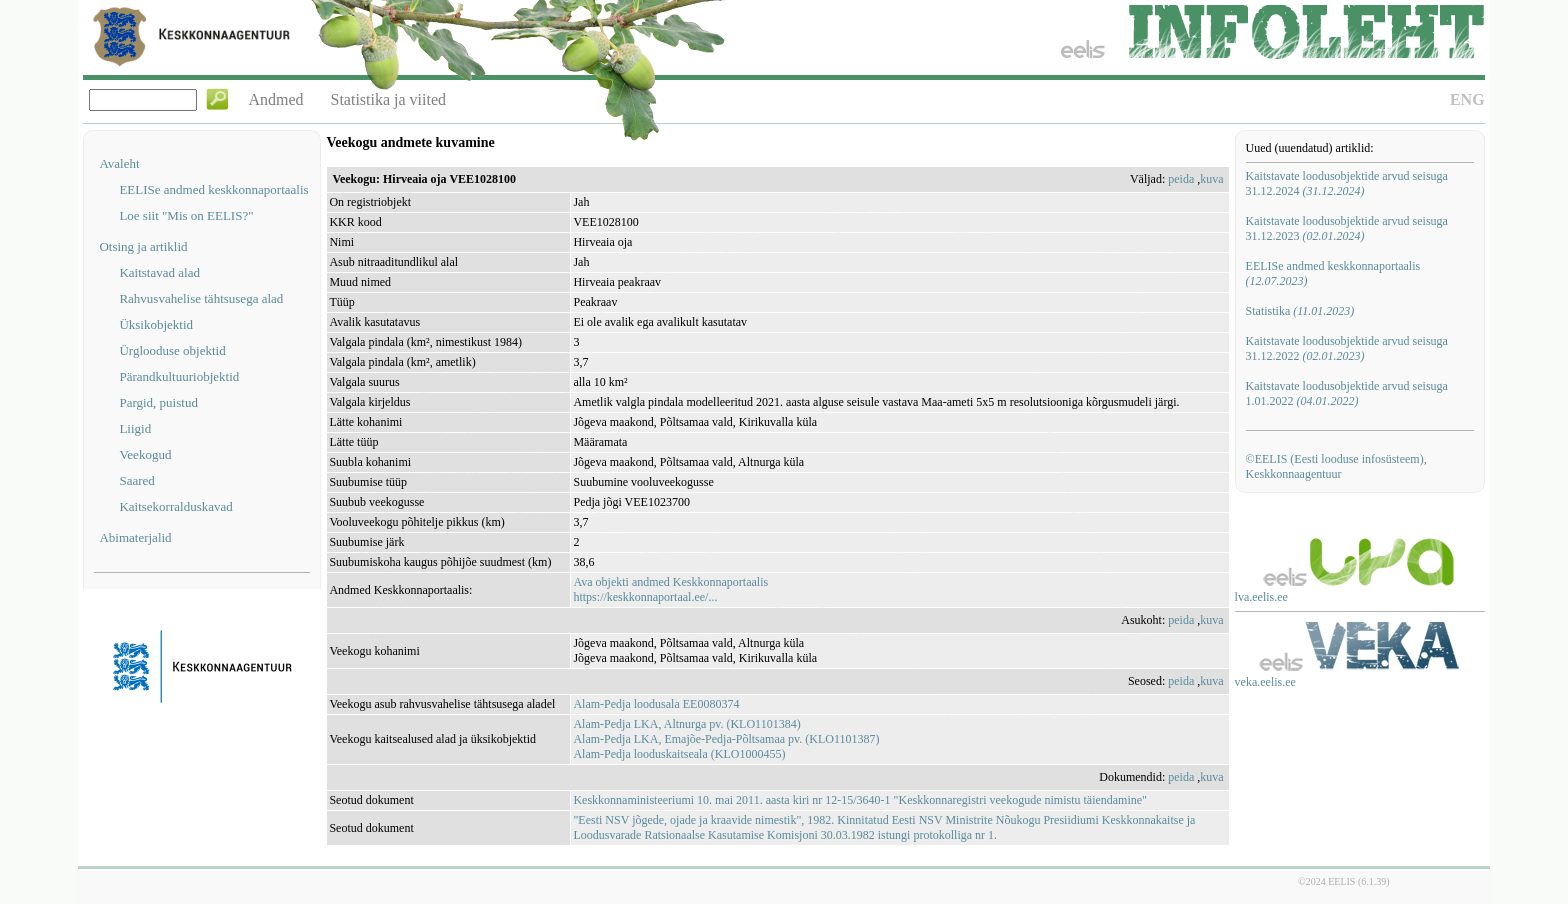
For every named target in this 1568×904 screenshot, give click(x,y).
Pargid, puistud (158, 402)
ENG (1467, 99)
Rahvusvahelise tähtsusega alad (201, 298)
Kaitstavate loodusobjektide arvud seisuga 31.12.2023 (1347, 228)
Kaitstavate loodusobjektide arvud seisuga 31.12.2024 (1347, 183)
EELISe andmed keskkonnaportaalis (213, 189)
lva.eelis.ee (1261, 597)
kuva (1211, 179)
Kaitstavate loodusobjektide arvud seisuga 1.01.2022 (1347, 393)
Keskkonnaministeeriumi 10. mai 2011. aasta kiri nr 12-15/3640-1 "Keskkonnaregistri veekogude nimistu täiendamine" (860, 800)
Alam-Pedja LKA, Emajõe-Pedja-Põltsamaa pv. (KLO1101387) (726, 739)
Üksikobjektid (156, 324)
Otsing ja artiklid (143, 246)
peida (1181, 179)
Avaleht (119, 163)
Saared (136, 480)
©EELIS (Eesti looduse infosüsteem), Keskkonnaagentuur (1336, 466)
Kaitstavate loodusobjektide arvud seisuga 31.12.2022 (1347, 348)
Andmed (275, 99)
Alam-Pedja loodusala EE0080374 (656, 704)
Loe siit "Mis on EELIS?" (186, 215)
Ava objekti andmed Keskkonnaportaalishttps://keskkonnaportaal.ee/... (670, 589)
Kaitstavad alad (159, 272)
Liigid (135, 428)
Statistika (1300, 311)
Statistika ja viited (389, 99)
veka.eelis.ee (1265, 682)
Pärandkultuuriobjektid (179, 376)
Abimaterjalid (135, 537)
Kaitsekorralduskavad (175, 506)
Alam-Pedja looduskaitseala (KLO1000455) (679, 754)
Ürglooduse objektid (172, 350)
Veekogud (145, 454)
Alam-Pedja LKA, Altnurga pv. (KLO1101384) (686, 724)
